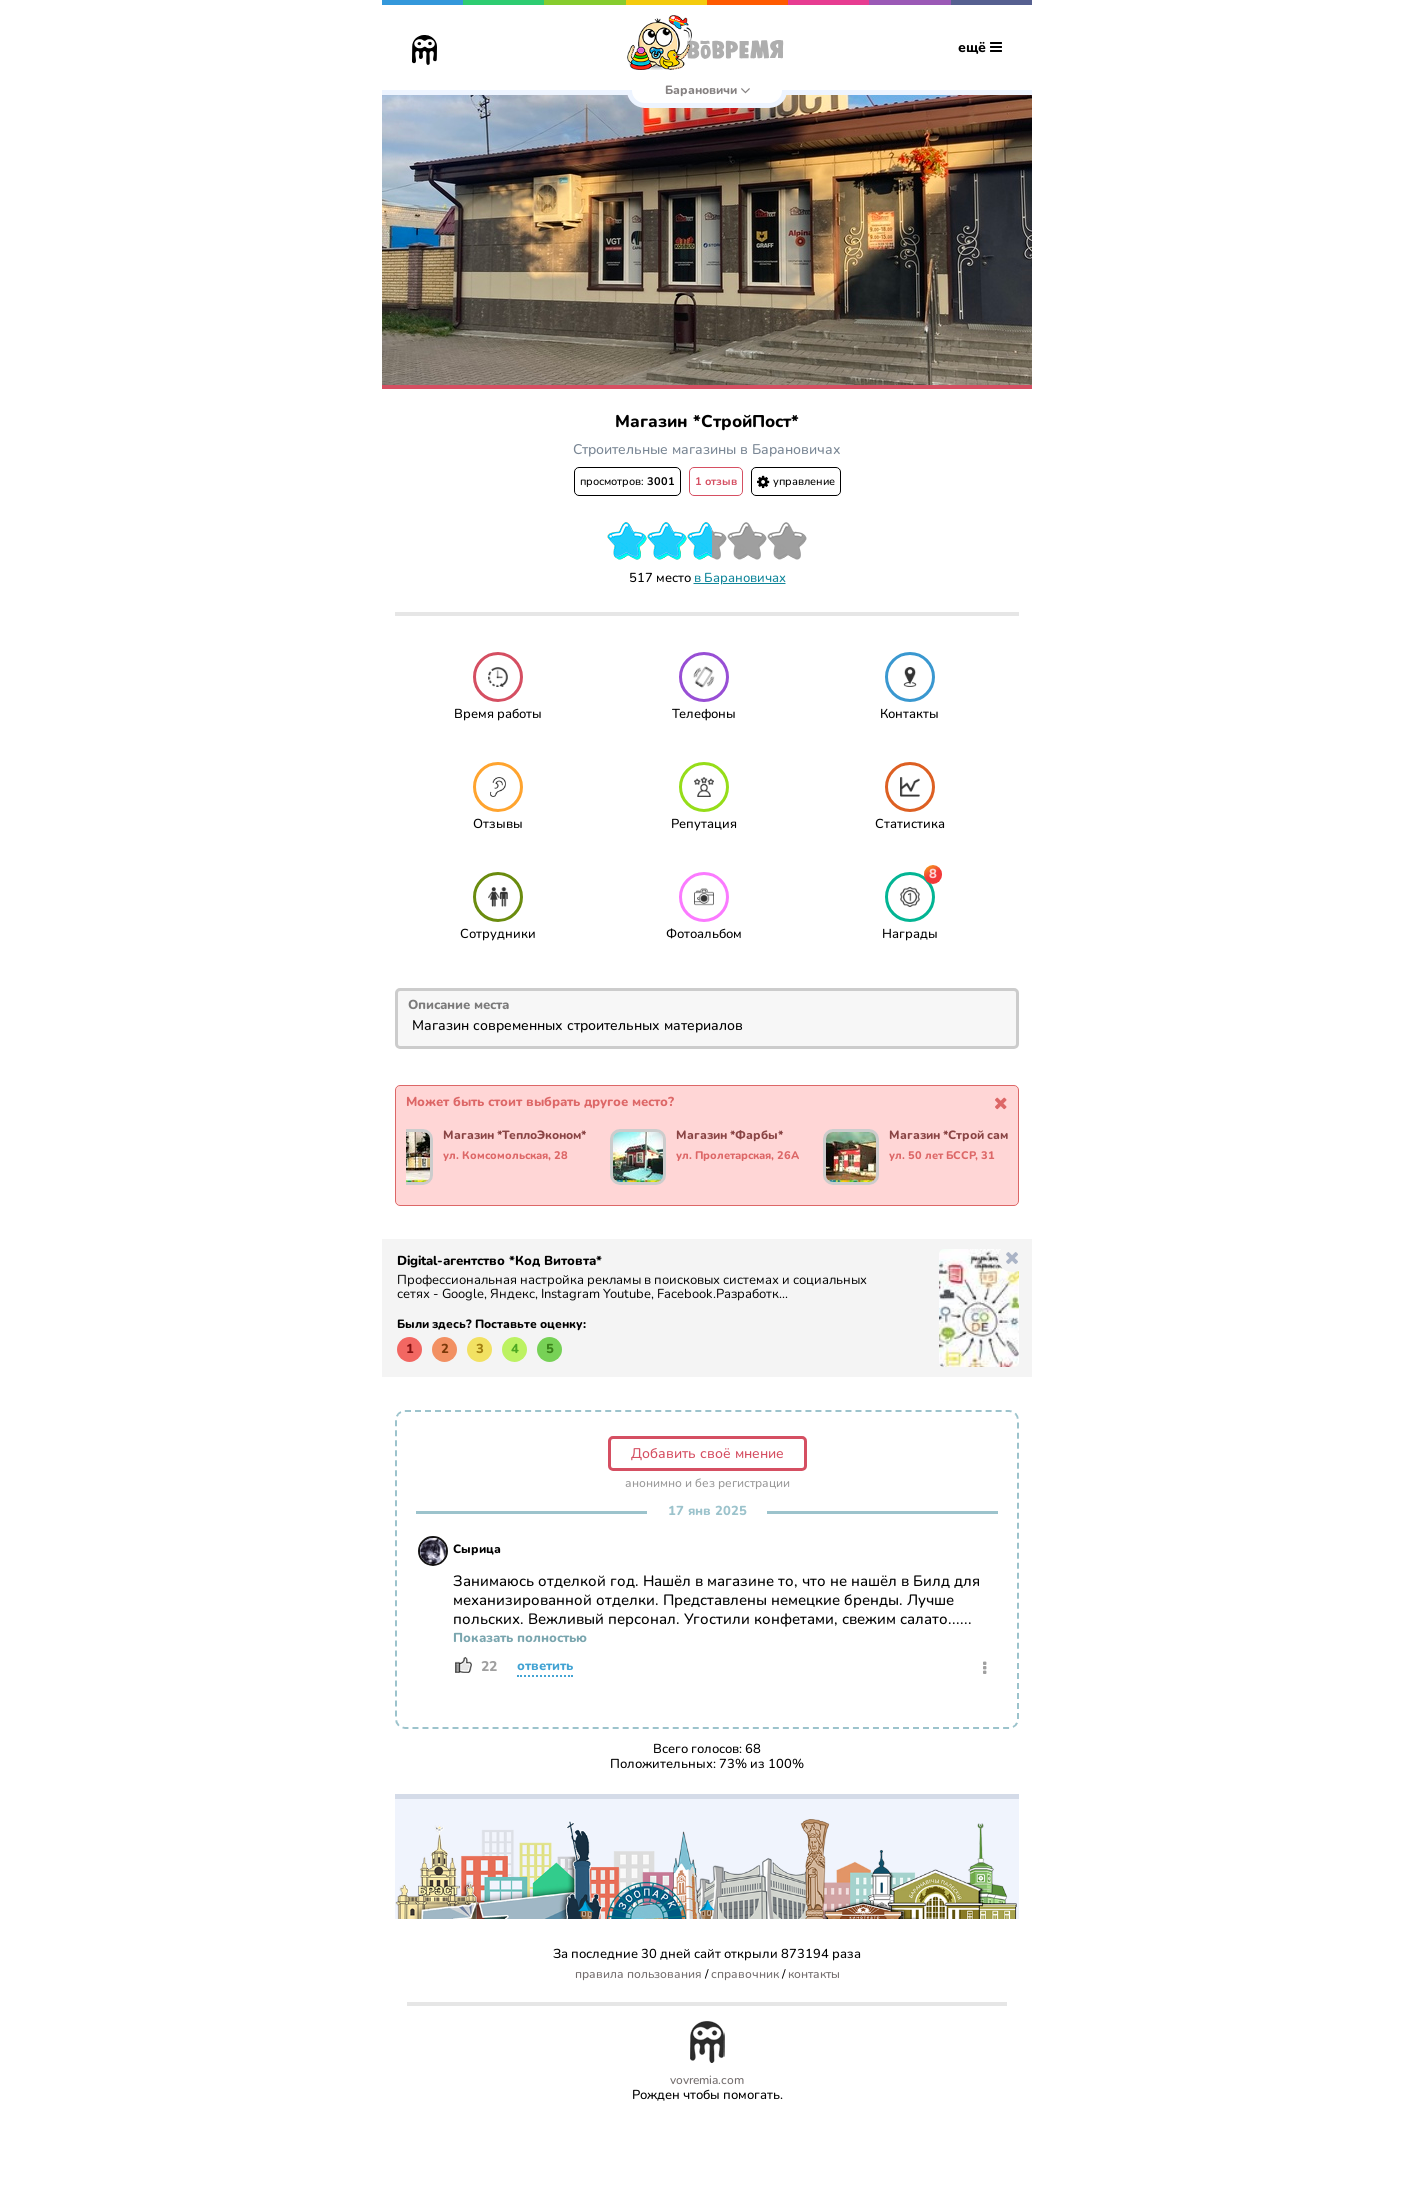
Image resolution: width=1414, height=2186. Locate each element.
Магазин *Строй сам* (954, 1136)
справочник (745, 1974)
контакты (814, 1974)
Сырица (477, 1549)
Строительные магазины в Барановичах (707, 449)
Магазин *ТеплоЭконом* (517, 1136)
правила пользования (638, 1974)
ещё (980, 47)
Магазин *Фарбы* (732, 1136)
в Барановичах (740, 578)
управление (796, 481)
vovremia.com (707, 2080)
